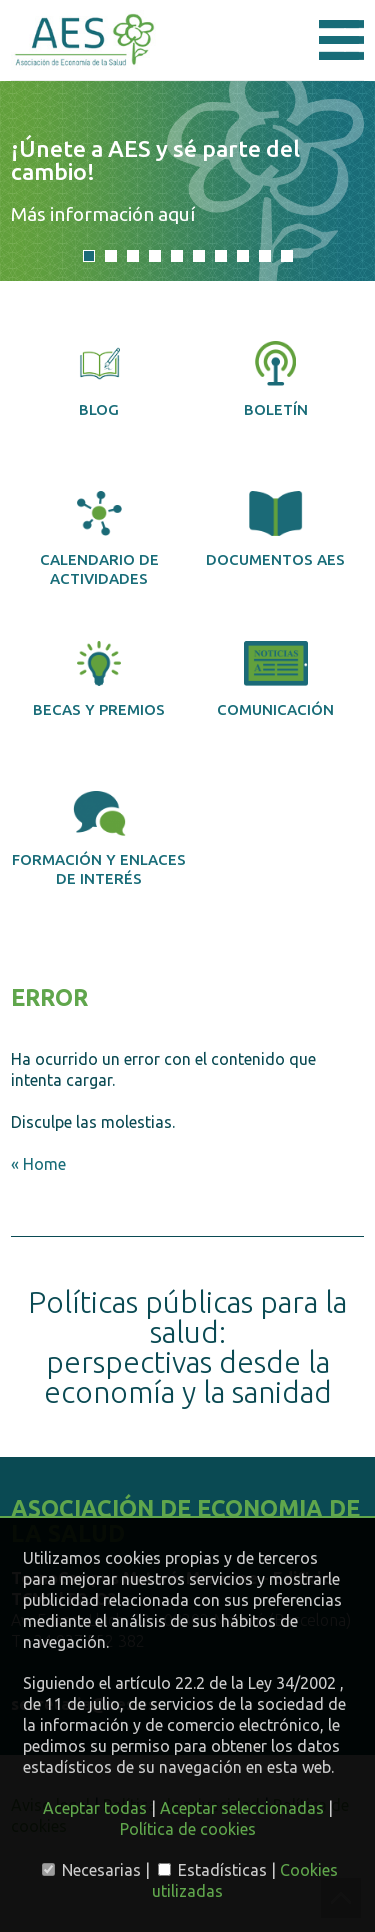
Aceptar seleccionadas (242, 1808)
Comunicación (275, 679)
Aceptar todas (95, 1808)
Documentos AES (275, 529)
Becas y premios (99, 679)
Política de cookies (188, 1829)
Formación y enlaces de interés (99, 839)
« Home (38, 1164)
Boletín (276, 379)
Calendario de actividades (99, 539)
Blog (100, 379)
